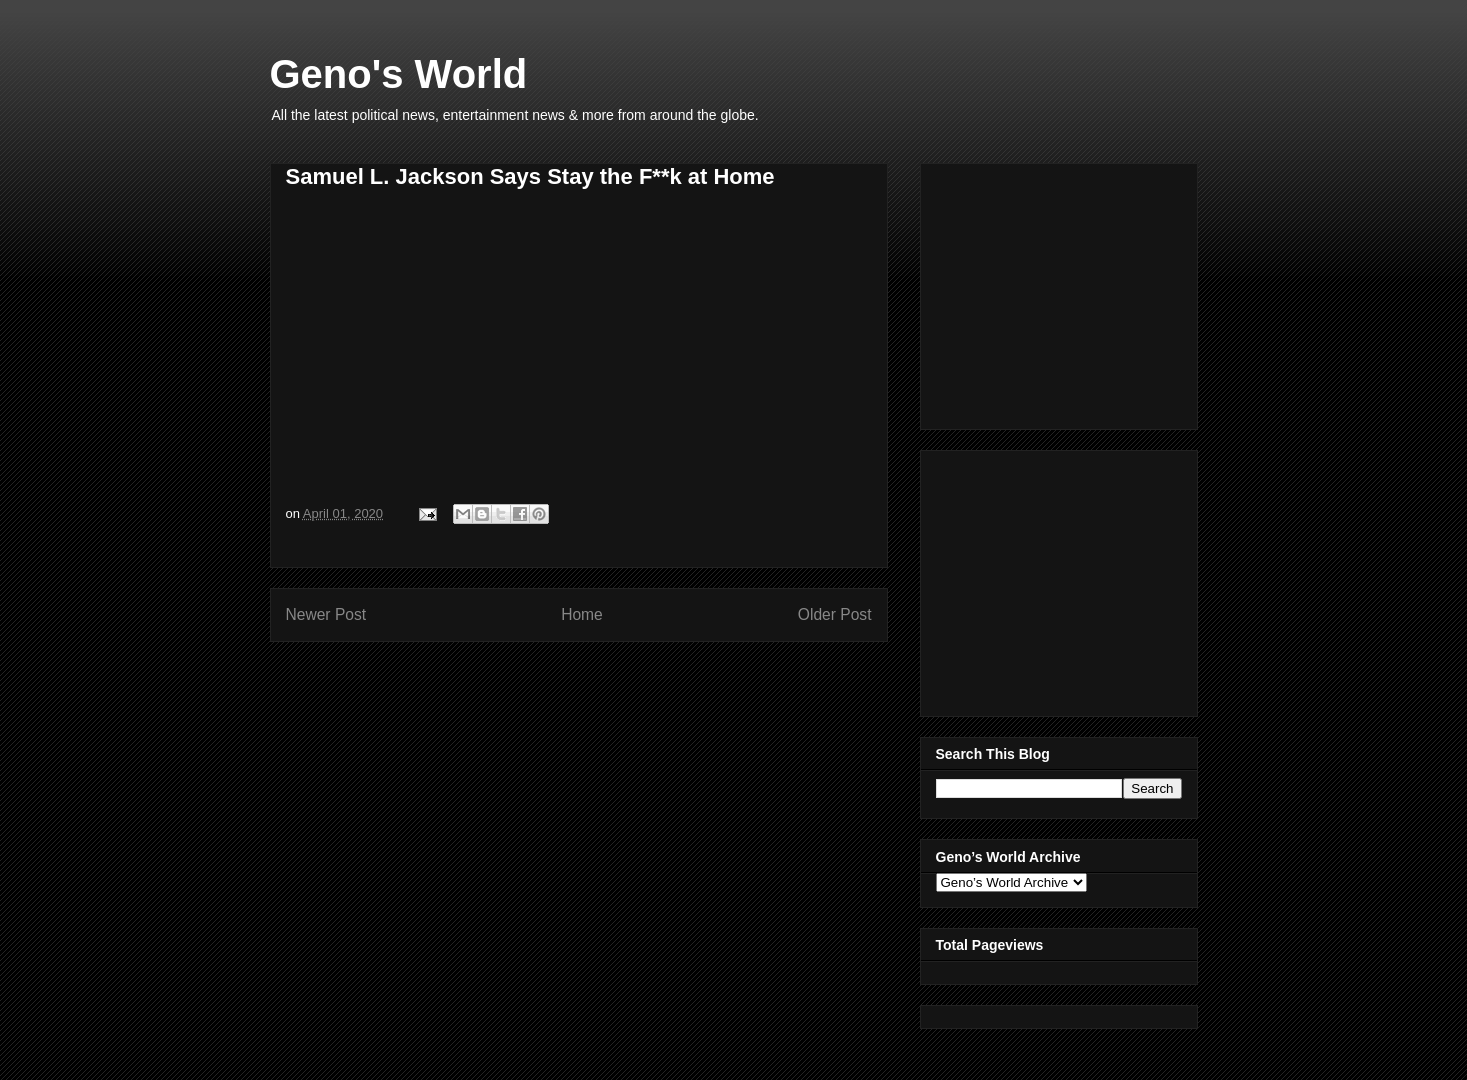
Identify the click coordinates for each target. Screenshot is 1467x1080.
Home (582, 614)
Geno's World (399, 74)
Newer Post (326, 614)
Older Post (835, 614)
